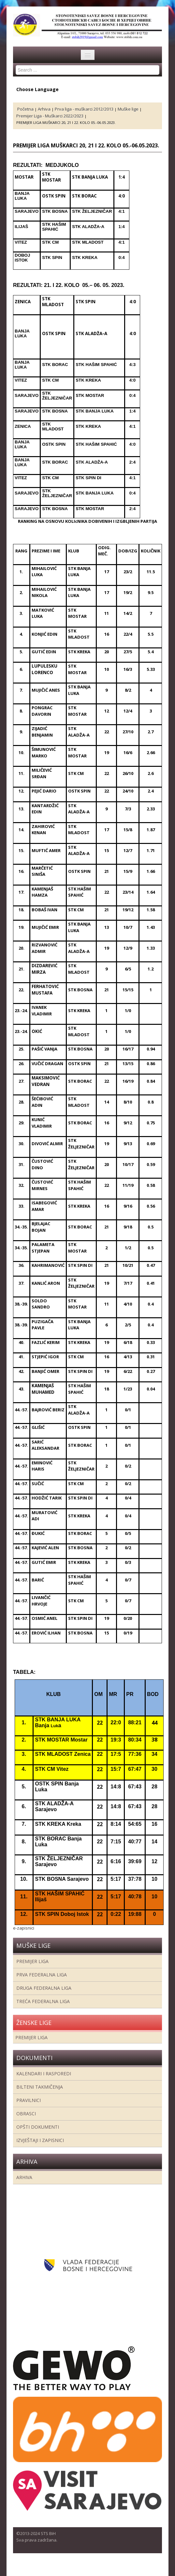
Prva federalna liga (41, 1975)
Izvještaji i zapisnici (40, 2140)
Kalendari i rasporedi (43, 2073)
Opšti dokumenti (37, 2127)
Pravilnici (28, 2100)
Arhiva (24, 2177)
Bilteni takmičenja (39, 2087)
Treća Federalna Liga (43, 2001)
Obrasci (26, 2113)
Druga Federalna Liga (43, 1988)
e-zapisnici (23, 1928)
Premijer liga (32, 1961)
